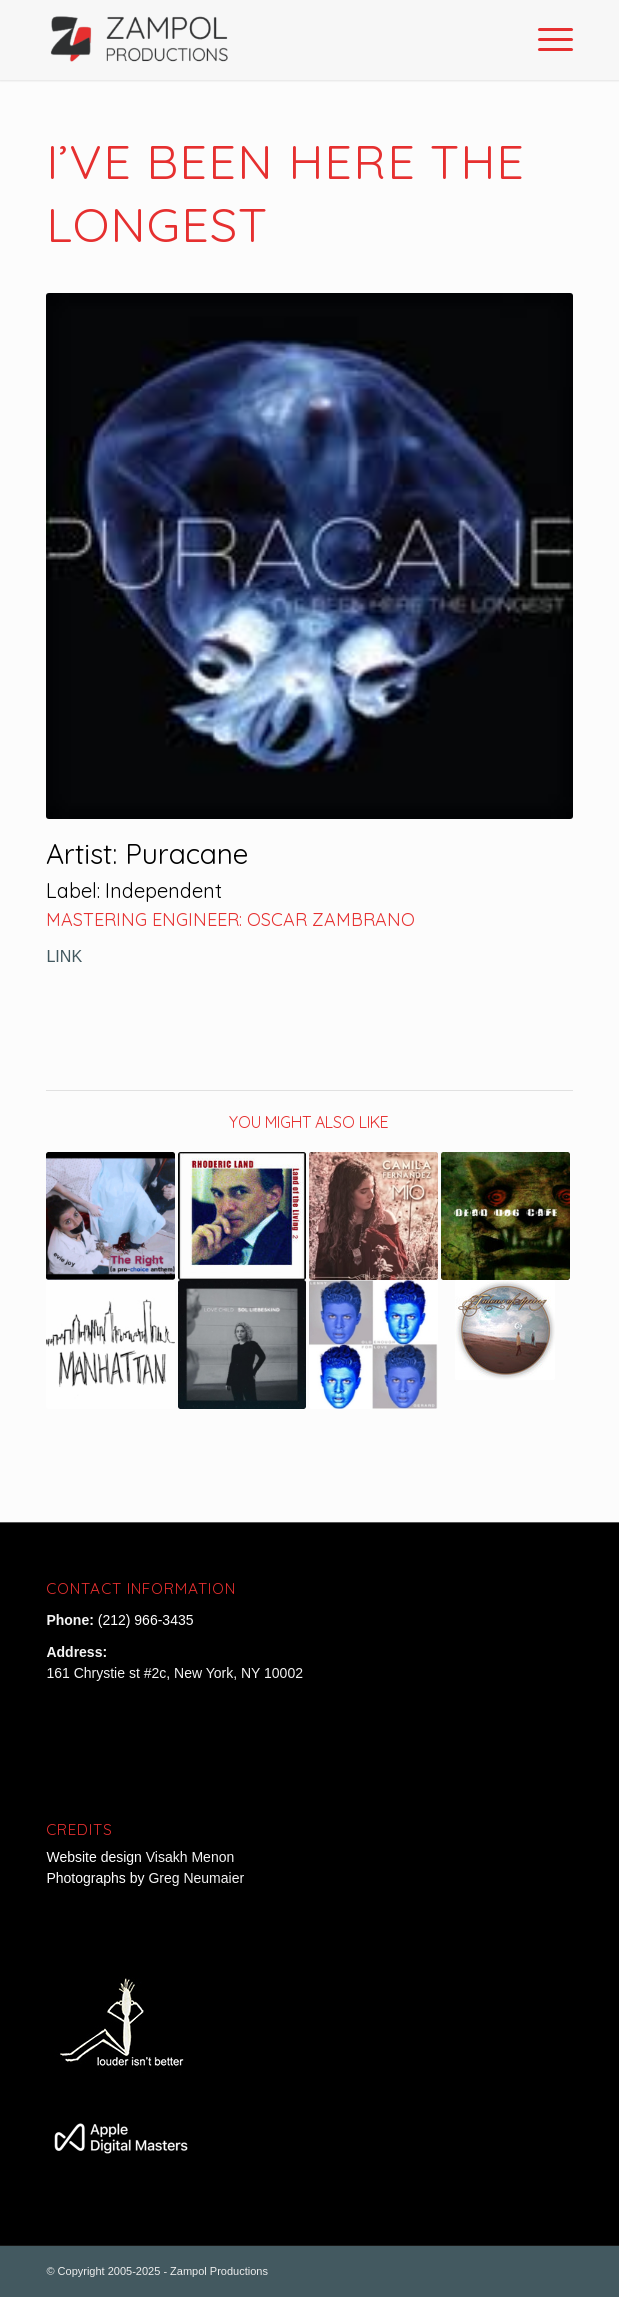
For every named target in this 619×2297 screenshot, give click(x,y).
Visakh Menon (192, 1857)
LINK (64, 956)
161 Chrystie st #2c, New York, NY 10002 (174, 1673)
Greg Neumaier (196, 1878)
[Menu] (545, 40)
